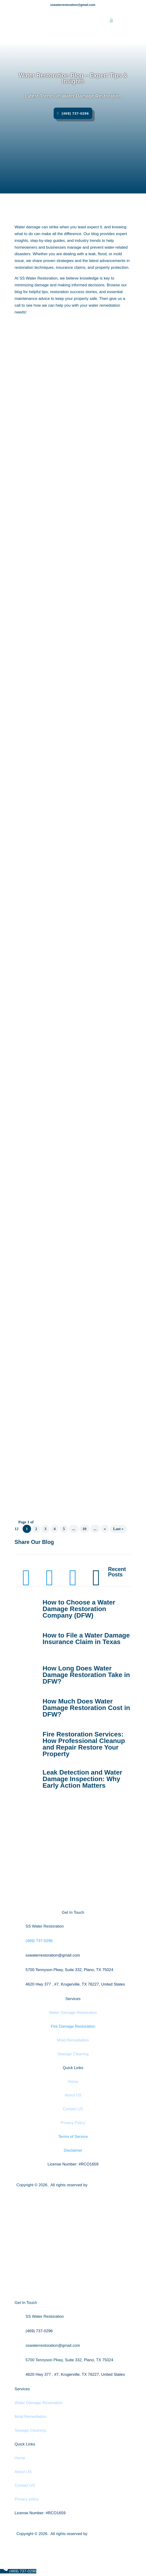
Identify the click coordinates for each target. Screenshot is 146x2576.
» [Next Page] (105, 1529)
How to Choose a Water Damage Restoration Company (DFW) (79, 1609)
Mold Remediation (73, 2040)
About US (73, 2095)
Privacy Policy (73, 2123)
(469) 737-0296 (75, 113)
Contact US (73, 2109)
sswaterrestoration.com (109, 2534)
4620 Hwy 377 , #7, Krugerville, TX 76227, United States (75, 1984)
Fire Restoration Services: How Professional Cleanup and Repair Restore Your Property (84, 1744)
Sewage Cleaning (72, 2054)
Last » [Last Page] (118, 1529)
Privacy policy (27, 2499)
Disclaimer (73, 2150)
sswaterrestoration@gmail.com (53, 1955)
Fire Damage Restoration (73, 2026)
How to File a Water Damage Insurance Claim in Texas (86, 1638)
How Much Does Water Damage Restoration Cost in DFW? (86, 1708)
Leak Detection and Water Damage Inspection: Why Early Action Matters (82, 1779)
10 (84, 1529)
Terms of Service (73, 2136)
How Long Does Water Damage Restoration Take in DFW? (86, 1675)
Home (73, 2081)
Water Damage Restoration (73, 2012)
